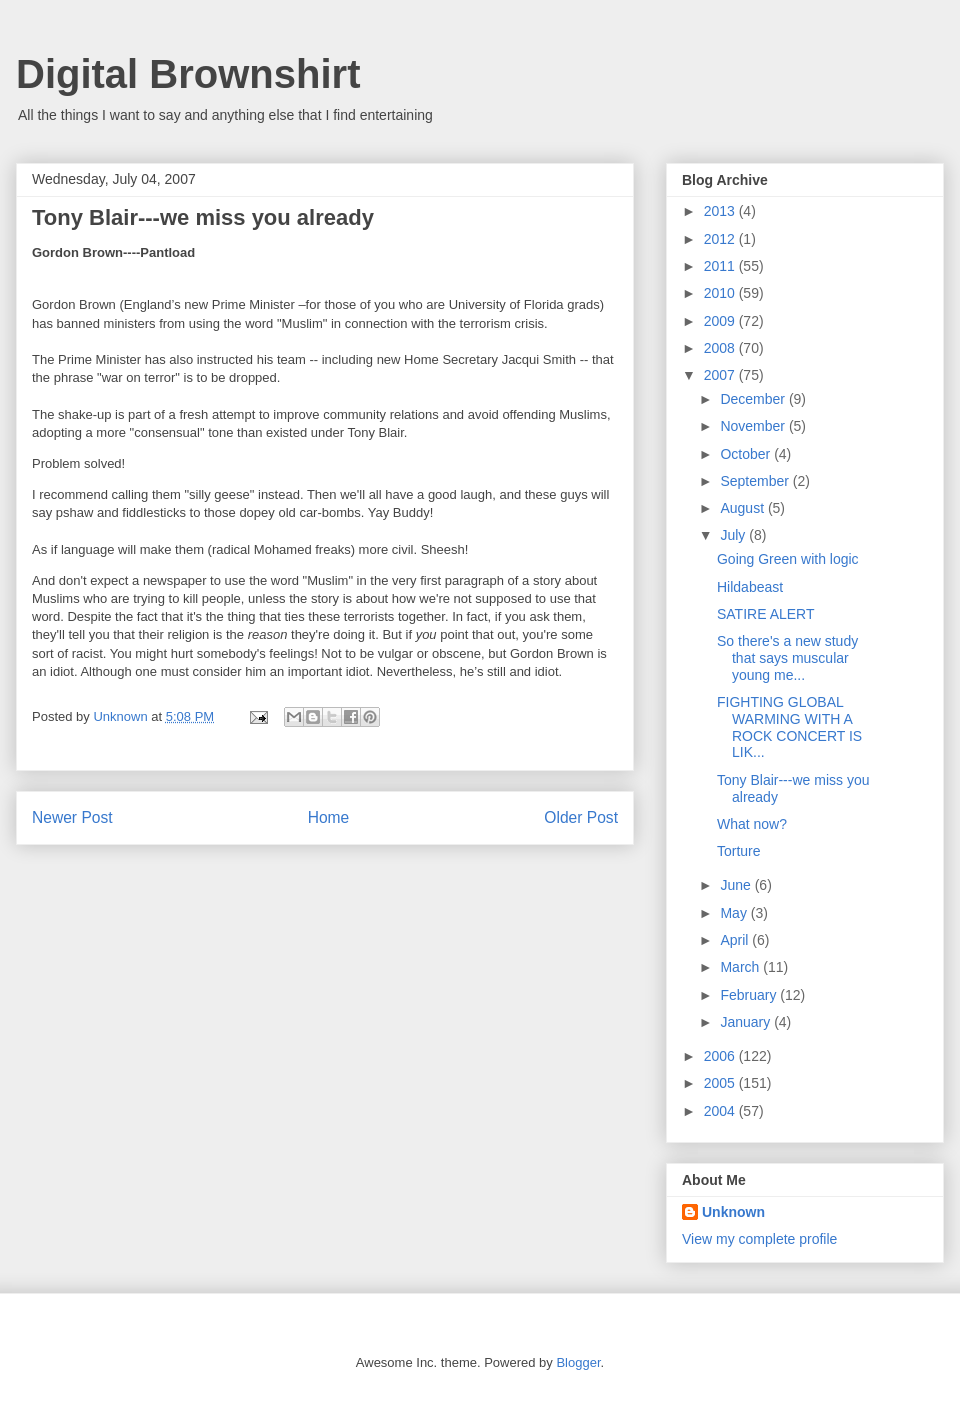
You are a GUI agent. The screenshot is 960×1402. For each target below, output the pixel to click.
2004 (721, 1111)
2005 (721, 1083)
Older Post (581, 817)
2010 (721, 293)
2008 (721, 348)
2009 (721, 321)
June (737, 885)
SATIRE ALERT (766, 614)
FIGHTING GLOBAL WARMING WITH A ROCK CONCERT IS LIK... (789, 727)
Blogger (578, 1362)
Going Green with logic (788, 559)
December (754, 399)
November (754, 426)
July (734, 535)
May (735, 913)
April (736, 940)
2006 (721, 1056)
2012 (721, 239)
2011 (721, 266)
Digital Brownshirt (188, 74)
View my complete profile (759, 1239)
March (741, 967)
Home (329, 817)
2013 (721, 211)
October (747, 454)
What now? (752, 824)
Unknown (733, 1212)
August (743, 508)
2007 (721, 375)
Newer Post (72, 817)
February (750, 995)
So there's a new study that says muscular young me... (787, 658)
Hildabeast (750, 587)
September (756, 481)
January (747, 1022)
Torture (739, 851)
